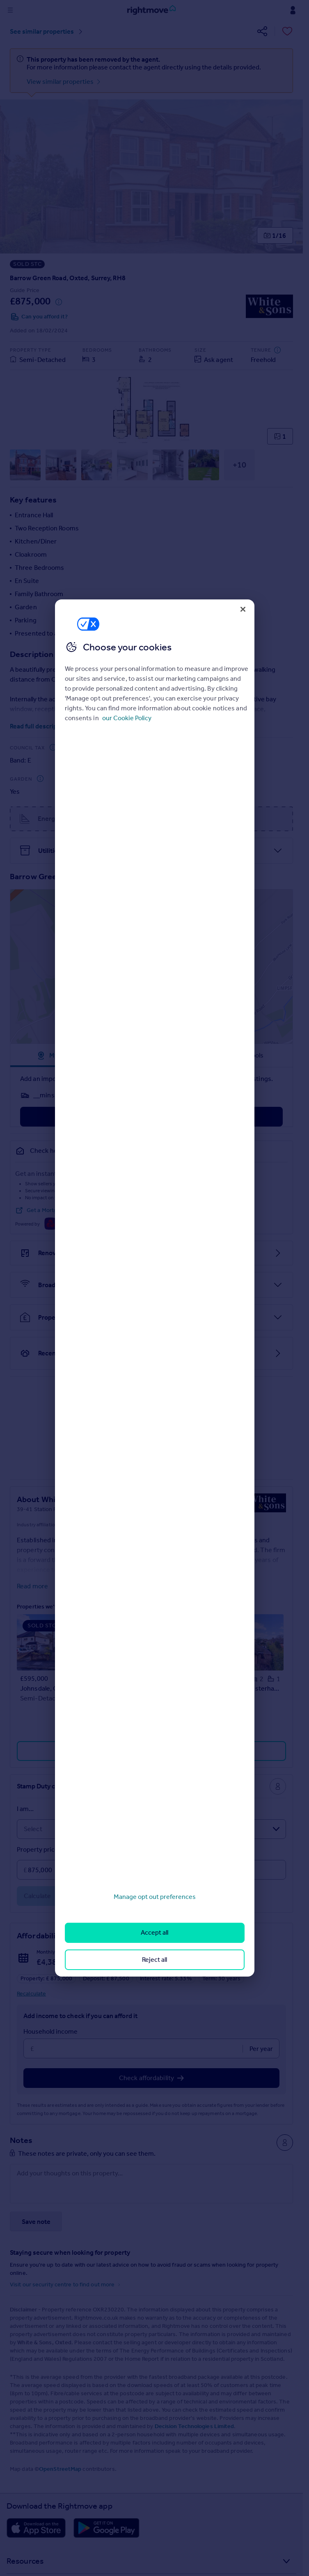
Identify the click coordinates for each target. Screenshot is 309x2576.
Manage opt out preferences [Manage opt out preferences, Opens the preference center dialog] (155, 1897)
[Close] (243, 609)
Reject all (154, 1959)
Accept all (154, 1932)
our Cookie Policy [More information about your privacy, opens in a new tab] (126, 718)
